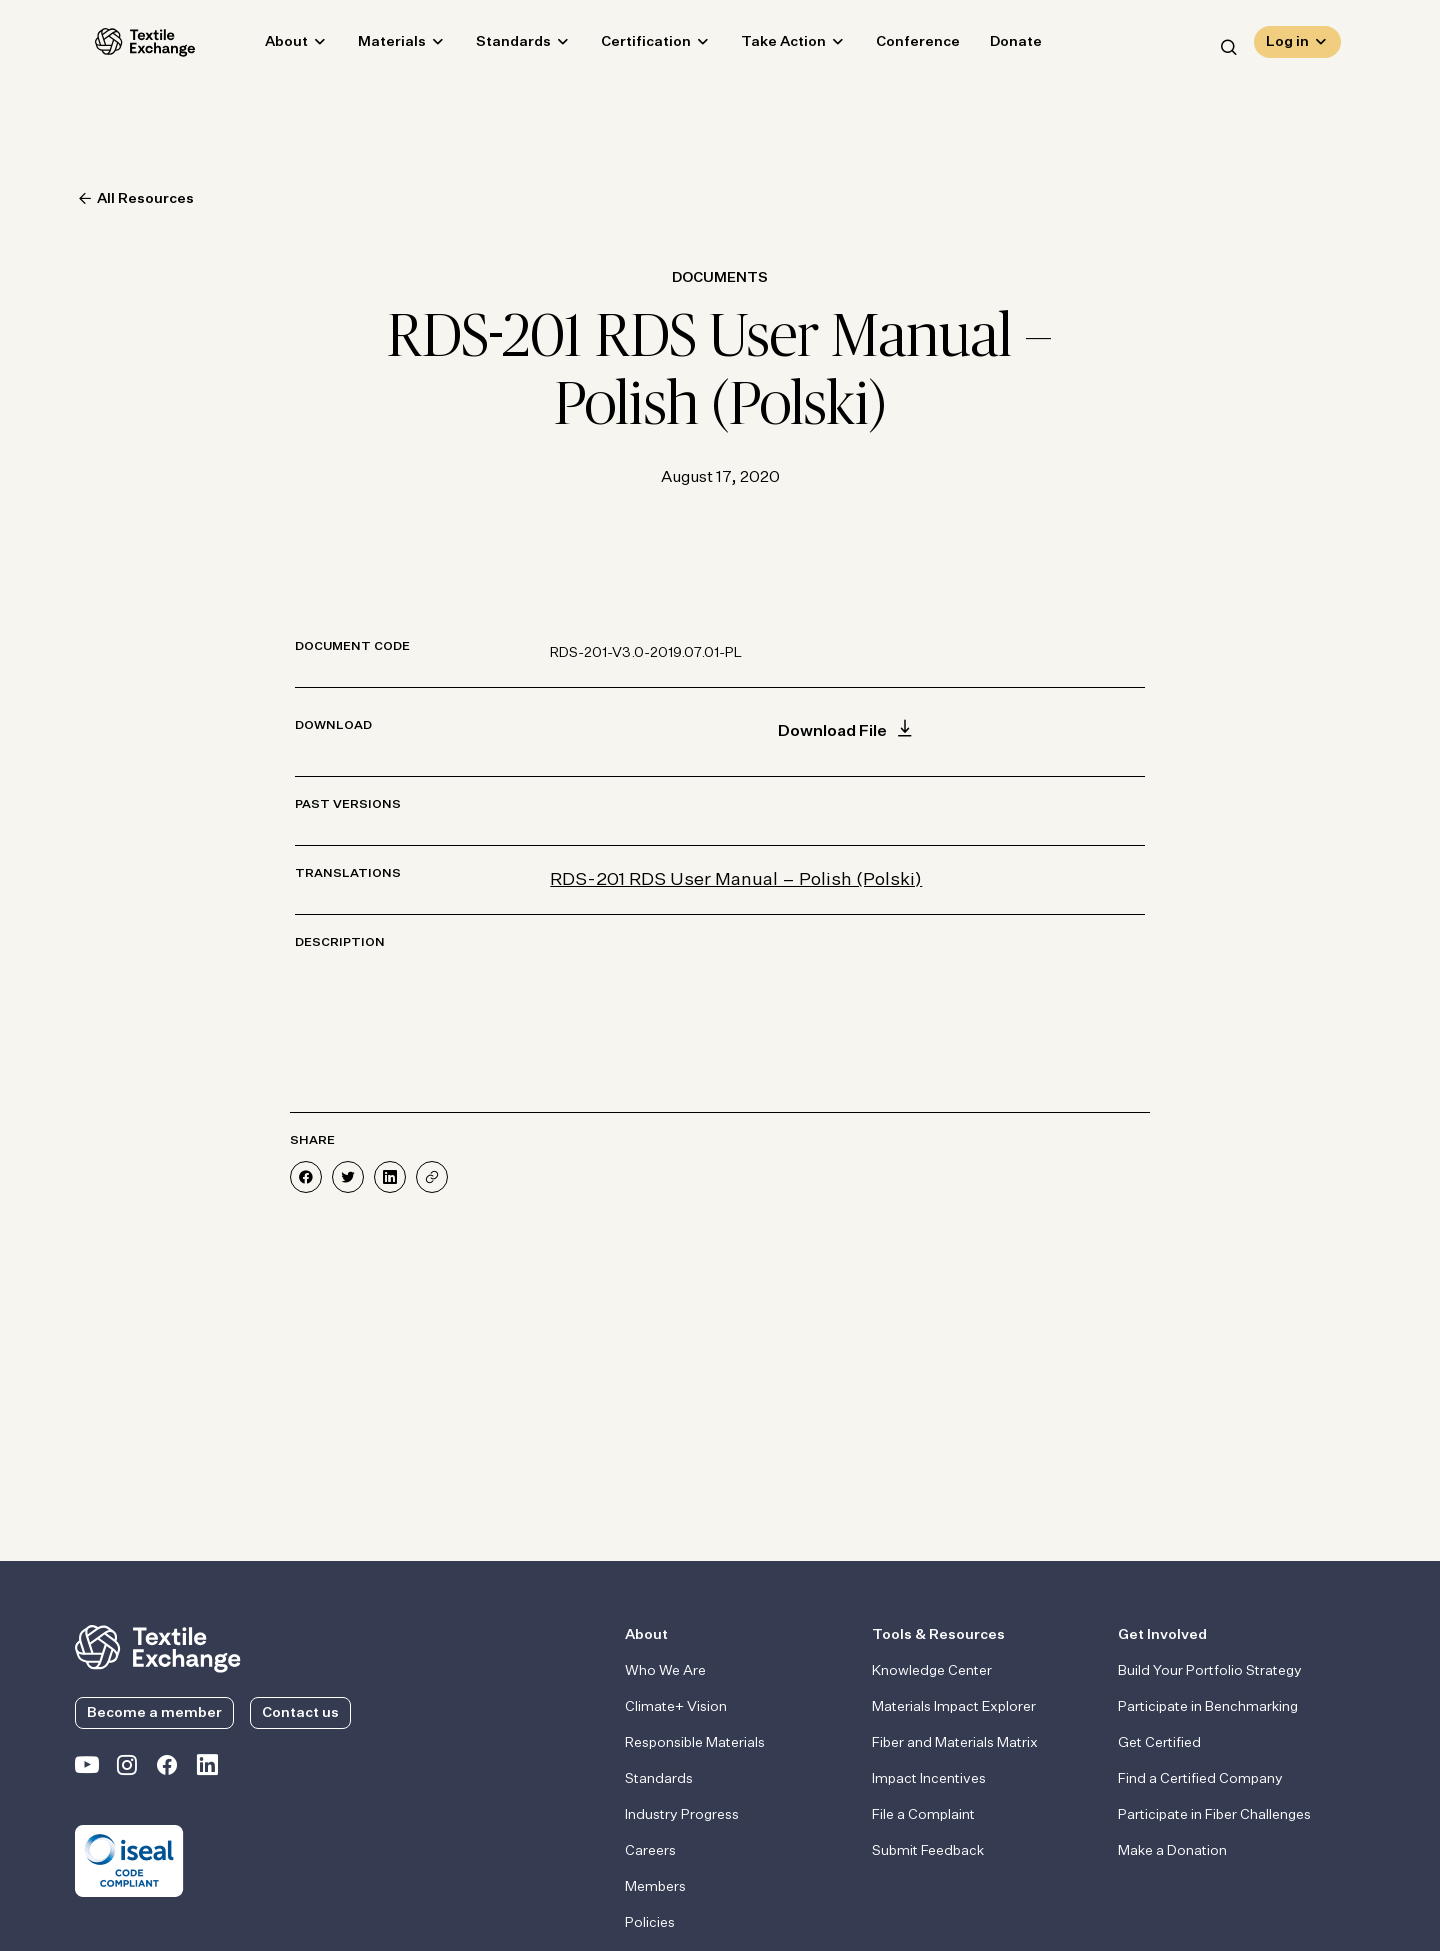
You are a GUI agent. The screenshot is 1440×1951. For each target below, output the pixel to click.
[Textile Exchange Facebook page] (167, 1769)
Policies (650, 1923)
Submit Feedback (928, 1851)
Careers (650, 1851)
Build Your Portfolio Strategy (1210, 1671)
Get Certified (1159, 1743)
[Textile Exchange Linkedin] (207, 1769)
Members (655, 1887)
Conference (898, 46)
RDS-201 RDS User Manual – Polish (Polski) (736, 880)
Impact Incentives (929, 1779)
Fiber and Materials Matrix (955, 1743)
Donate (996, 46)
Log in (1287, 46)
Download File (847, 732)
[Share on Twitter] (348, 1177)
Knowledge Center (932, 1671)
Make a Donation (1172, 1851)
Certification (626, 46)
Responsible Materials (695, 1743)
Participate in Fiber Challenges (1214, 1815)
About (266, 46)
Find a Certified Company (1200, 1779)
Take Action (763, 46)
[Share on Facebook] (306, 1177)
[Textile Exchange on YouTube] (87, 1769)
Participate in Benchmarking (1208, 1707)
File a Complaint (923, 1815)
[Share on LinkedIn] (390, 1177)
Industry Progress (682, 1815)
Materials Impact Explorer (954, 1707)
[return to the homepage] (158, 1647)
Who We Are (665, 1671)
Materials (372, 46)
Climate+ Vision (676, 1707)
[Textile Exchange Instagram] (127, 1769)
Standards (493, 46)
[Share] (432, 1177)
